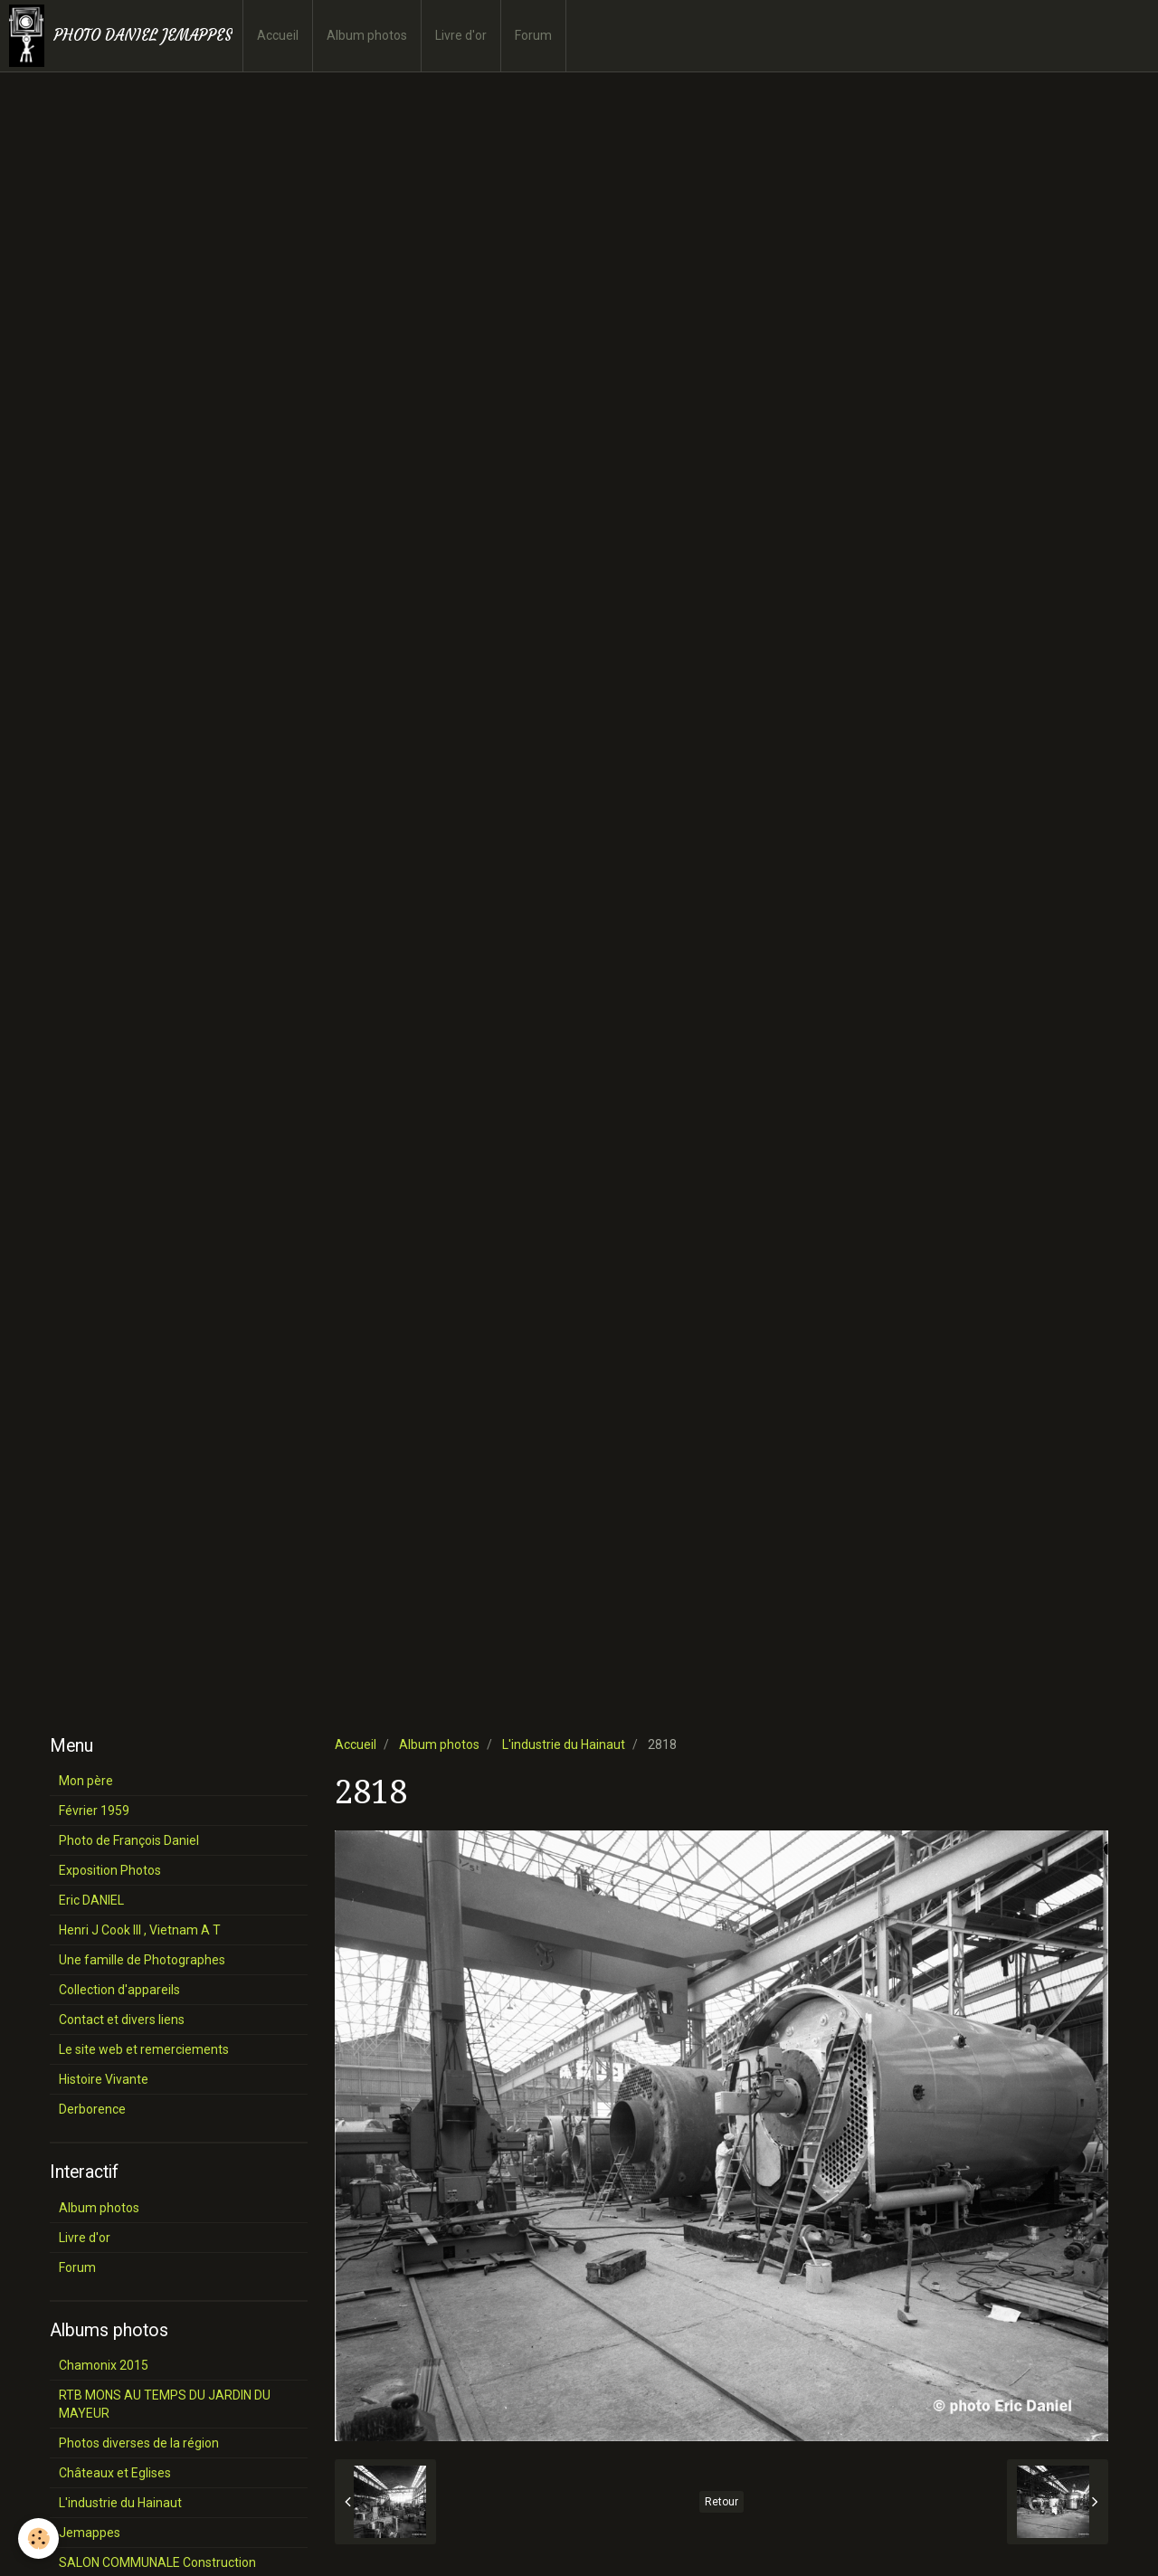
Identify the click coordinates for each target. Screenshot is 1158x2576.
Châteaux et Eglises (115, 2473)
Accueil (278, 35)
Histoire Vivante (103, 2079)
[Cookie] (38, 2538)
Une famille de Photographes (142, 1960)
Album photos (367, 35)
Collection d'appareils (119, 1989)
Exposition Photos (110, 1870)
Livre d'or (461, 35)
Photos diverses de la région (139, 2443)
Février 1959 (94, 1810)
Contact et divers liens (122, 2019)
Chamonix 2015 (103, 2365)
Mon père (86, 1780)
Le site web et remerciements (144, 2049)
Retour (721, 2501)
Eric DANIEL (91, 1900)
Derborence (92, 2109)
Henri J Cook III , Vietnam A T (140, 1930)
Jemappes (89, 2532)
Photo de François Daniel (129, 1840)
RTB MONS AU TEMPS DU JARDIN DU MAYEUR (165, 2404)
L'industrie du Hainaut (563, 1744)
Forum (533, 35)
